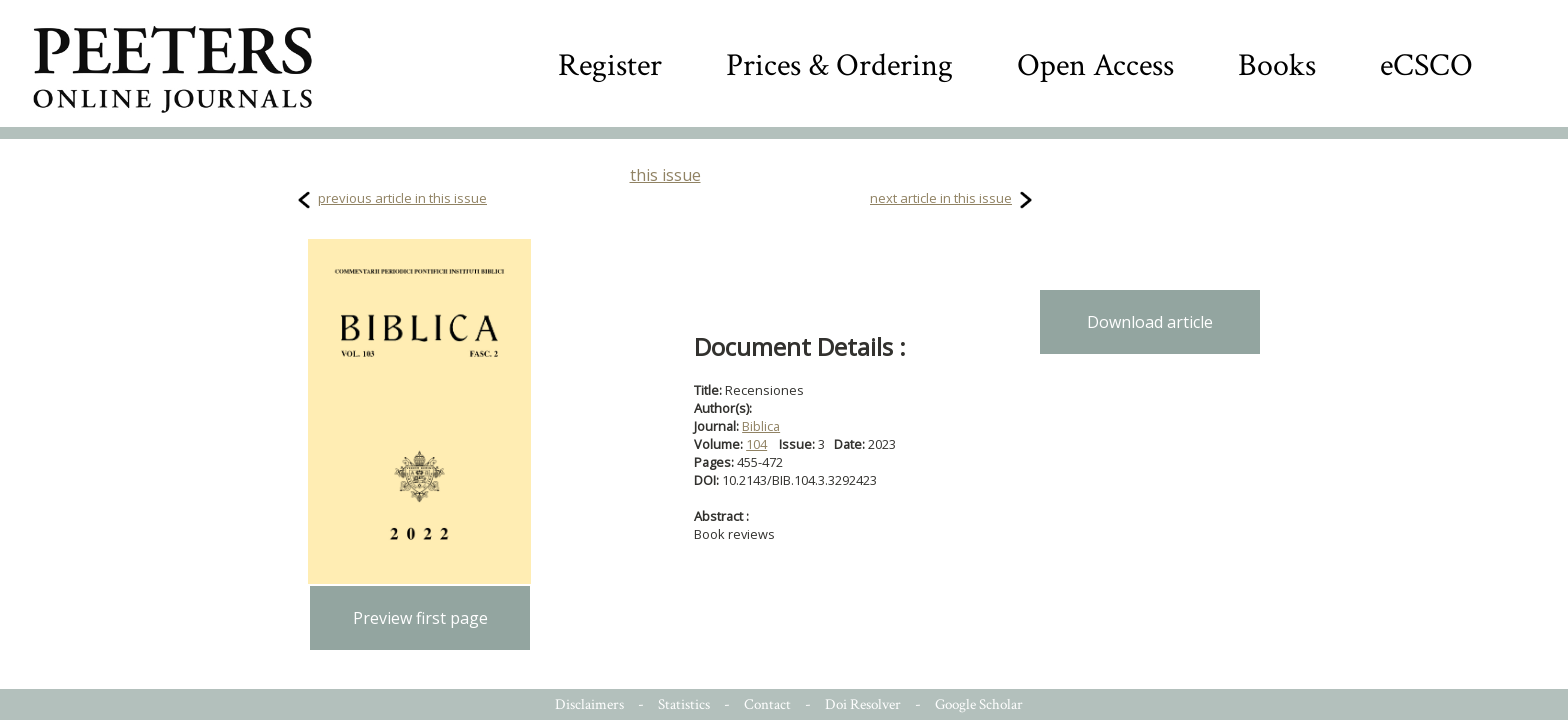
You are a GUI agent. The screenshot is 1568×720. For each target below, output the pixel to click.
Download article (1150, 322)
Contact (767, 704)
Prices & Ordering (839, 65)
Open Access (1095, 65)
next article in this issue (941, 198)
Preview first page (420, 618)
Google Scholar (979, 704)
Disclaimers (589, 704)
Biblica (761, 426)
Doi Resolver (863, 704)
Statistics (684, 704)
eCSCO (1426, 65)
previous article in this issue (402, 198)
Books (1277, 65)
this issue (665, 175)
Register (610, 65)
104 (756, 444)
